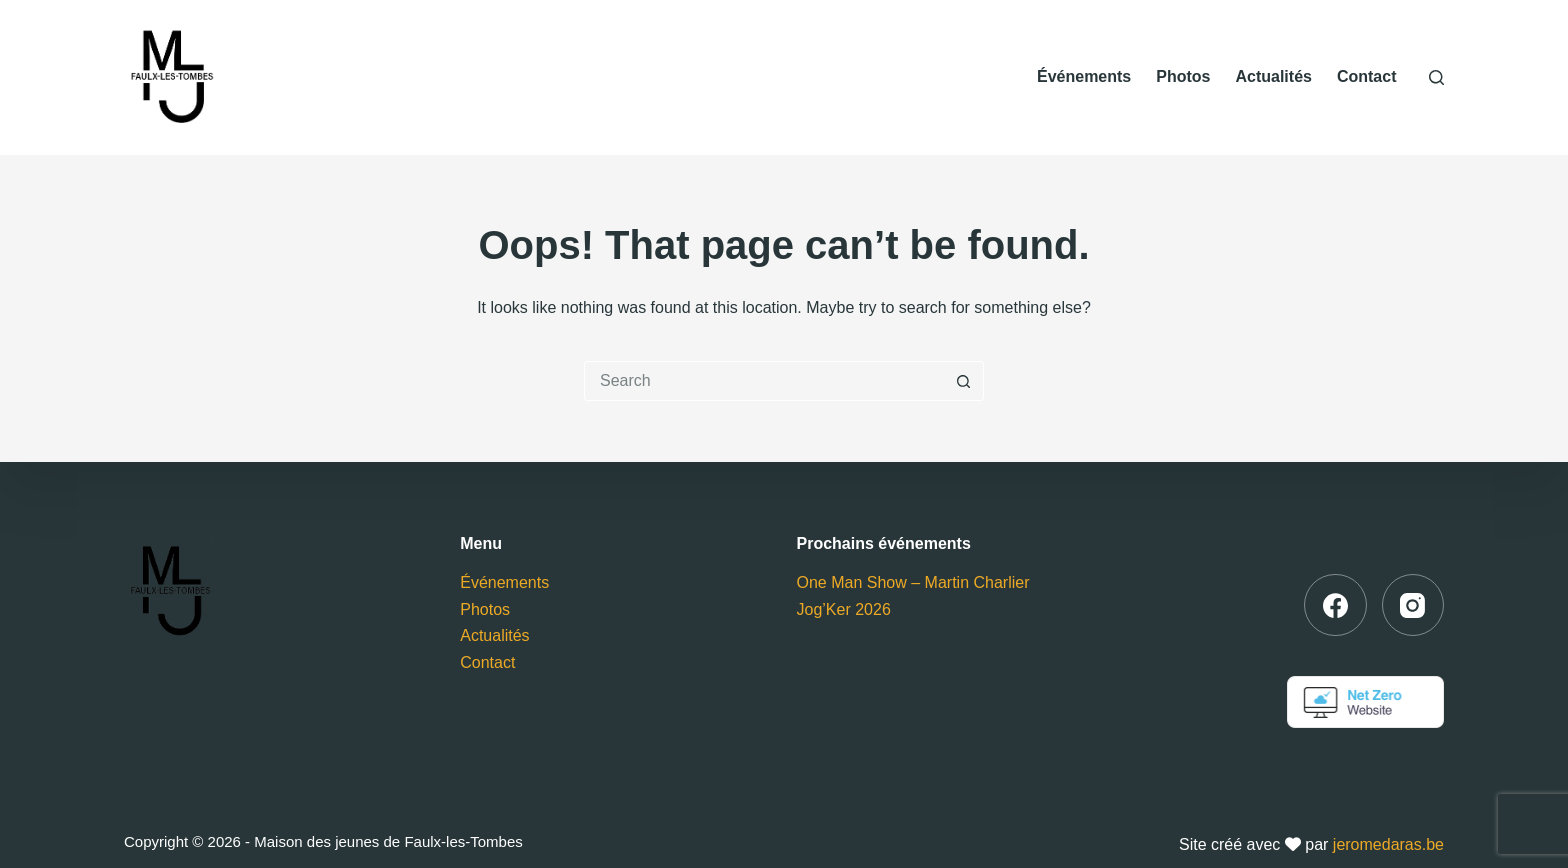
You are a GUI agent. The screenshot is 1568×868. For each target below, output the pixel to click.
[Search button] (964, 381)
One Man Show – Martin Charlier (913, 582)
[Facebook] (1335, 605)
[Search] (1436, 77)
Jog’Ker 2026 (844, 609)
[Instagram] (1413, 605)
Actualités (1273, 76)
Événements (1084, 76)
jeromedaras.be (1388, 844)
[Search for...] (764, 381)
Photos (1183, 76)
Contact (1367, 76)
